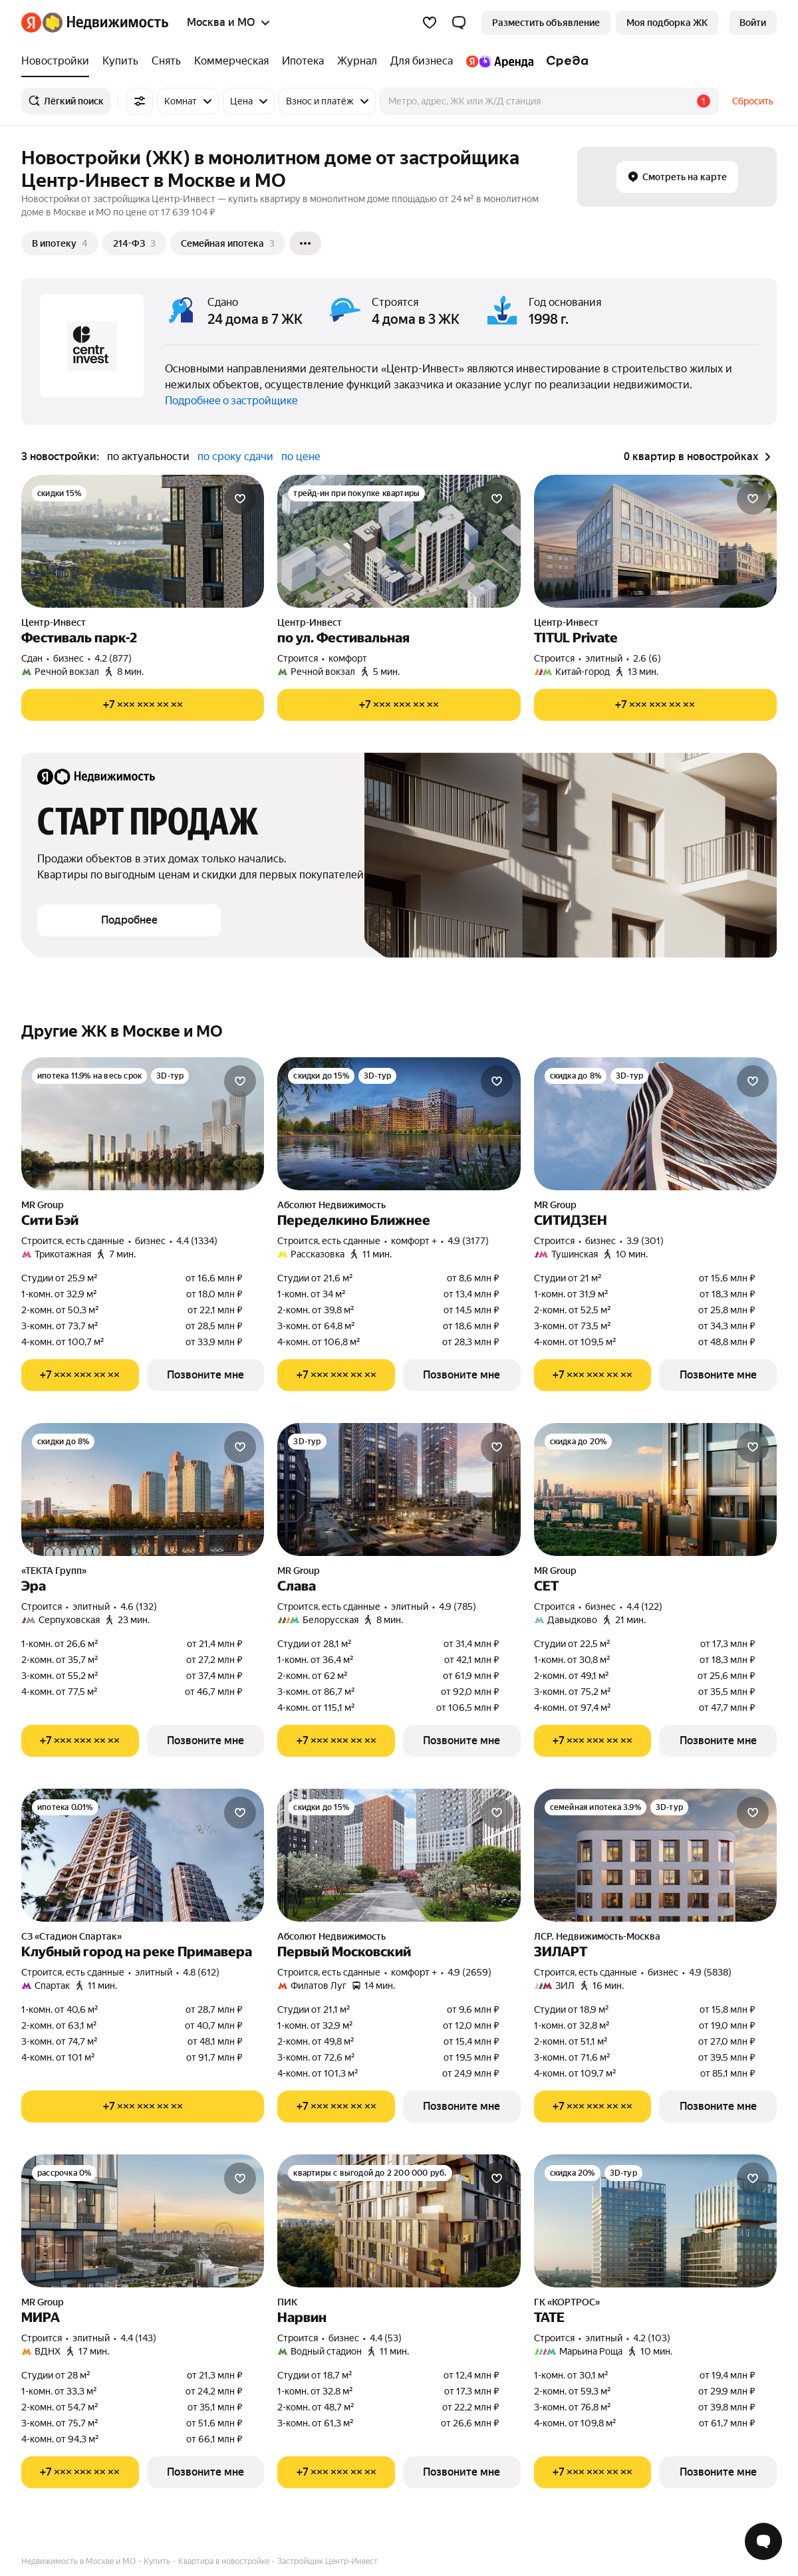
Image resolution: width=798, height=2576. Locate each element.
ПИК (287, 2302)
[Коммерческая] (231, 61)
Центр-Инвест (53, 622)
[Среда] (564, 61)
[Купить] (120, 61)
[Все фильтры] (139, 101)
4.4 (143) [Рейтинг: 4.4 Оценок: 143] (138, 2338)
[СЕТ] (655, 1489)
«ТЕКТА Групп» (53, 1570)
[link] (753, 23)
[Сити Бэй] (142, 1123)
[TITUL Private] (655, 541)
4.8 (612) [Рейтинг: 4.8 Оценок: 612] (201, 1972)
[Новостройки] (58, 61)
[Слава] (398, 1489)
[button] (459, 23)
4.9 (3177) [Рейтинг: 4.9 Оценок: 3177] (468, 1240)
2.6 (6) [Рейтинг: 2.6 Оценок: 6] (647, 658)
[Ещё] (305, 243)
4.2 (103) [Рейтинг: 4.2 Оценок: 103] (651, 2338)
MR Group (42, 1205)
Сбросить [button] (752, 101)
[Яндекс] (31, 23)
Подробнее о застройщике (231, 400)
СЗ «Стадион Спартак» (71, 1936)
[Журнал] (357, 61)
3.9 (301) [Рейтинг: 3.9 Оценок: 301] (645, 1240)
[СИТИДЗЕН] (655, 1123)
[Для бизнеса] (422, 61)
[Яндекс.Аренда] (500, 61)
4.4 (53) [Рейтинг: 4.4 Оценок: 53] (386, 2338)
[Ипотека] (303, 61)
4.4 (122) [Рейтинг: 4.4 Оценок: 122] (644, 1606)
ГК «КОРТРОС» (567, 2302)
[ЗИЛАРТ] (655, 1855)
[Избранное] (430, 23)
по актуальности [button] (148, 456)
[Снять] (166, 61)
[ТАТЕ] (655, 2220)
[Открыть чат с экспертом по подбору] (763, 2541)
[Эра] (142, 1489)
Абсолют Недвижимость (331, 1205)
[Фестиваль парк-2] (142, 541)
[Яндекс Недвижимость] (105, 23)
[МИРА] (142, 2220)
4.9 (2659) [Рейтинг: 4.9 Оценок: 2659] (469, 1972)
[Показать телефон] (142, 705)
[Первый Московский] (398, 1855)
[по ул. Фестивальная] (398, 541)
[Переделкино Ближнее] (398, 1123)
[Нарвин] (398, 2220)
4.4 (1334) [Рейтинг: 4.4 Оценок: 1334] (196, 1240)
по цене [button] (301, 456)
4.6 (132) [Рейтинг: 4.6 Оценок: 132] (138, 1606)
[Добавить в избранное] (240, 499)
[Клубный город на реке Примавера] (142, 1855)
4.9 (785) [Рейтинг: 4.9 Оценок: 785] (457, 1606)
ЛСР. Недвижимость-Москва (597, 1936)
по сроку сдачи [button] (235, 456)
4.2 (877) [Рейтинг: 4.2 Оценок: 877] (113, 658)
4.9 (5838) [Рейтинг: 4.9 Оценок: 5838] (710, 1972)
